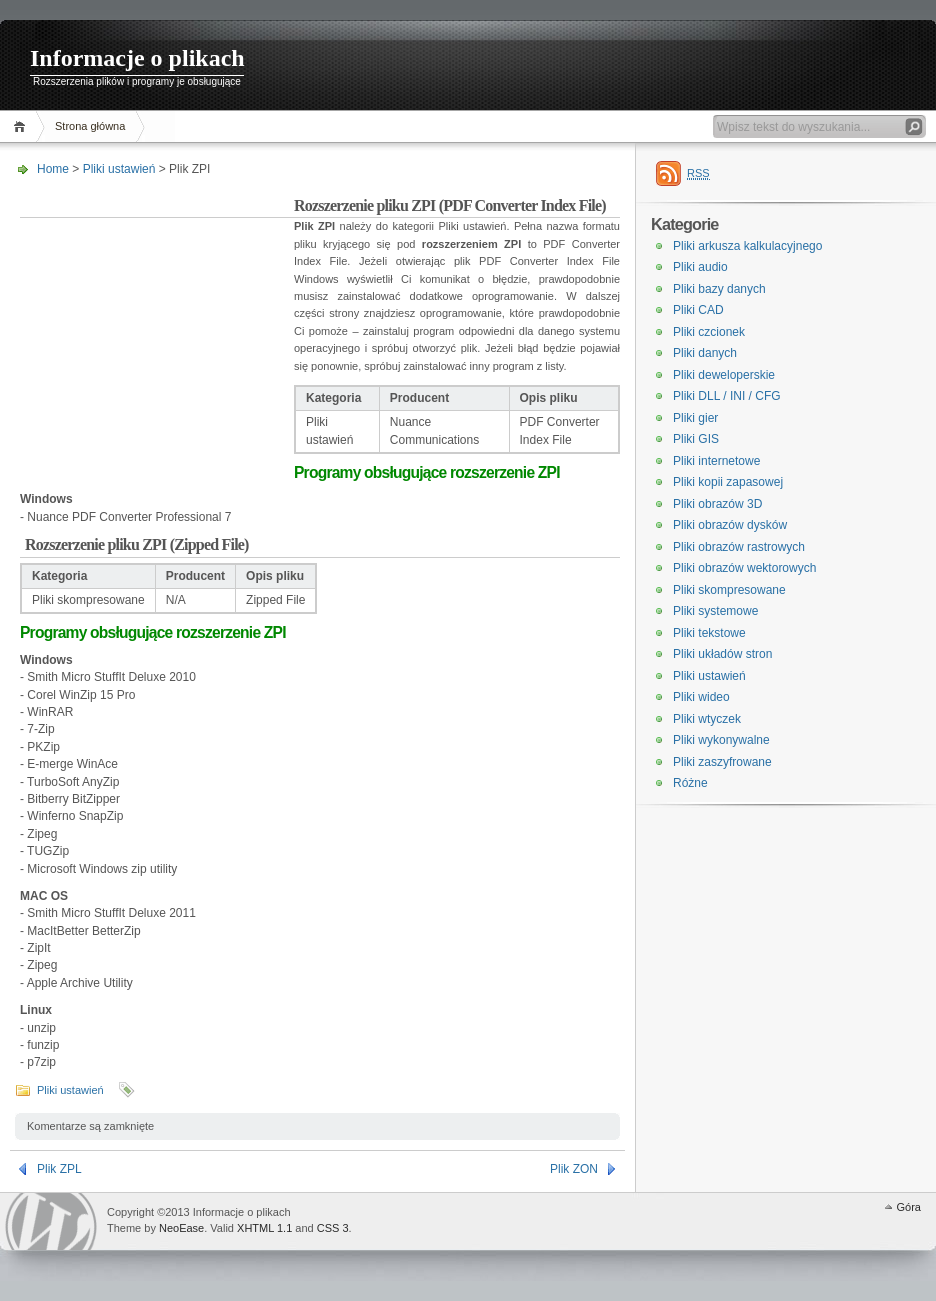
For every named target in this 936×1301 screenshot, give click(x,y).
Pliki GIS (696, 439)
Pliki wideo (701, 697)
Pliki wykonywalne (721, 740)
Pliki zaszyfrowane (722, 762)
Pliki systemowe (715, 611)
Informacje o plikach (137, 58)
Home (22, 126)
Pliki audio (700, 267)
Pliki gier (695, 418)
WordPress (51, 1221)
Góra (909, 1207)
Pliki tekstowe (709, 633)
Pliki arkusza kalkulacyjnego (747, 246)
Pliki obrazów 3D (717, 504)
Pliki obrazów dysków (730, 525)
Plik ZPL (59, 1169)
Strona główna (90, 126)
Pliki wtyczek (707, 719)
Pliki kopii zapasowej (728, 482)
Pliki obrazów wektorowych (744, 568)
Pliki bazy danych (719, 289)
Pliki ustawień (119, 169)
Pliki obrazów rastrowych (739, 547)
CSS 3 (333, 1228)
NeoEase (181, 1228)
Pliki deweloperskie (724, 375)
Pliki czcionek (709, 332)
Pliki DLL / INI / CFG (727, 396)
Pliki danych (705, 353)
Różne (690, 783)
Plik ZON (574, 1169)
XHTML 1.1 (264, 1228)
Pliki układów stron (722, 654)
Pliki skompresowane (729, 590)
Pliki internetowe (716, 461)
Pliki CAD (698, 310)
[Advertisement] (157, 324)
